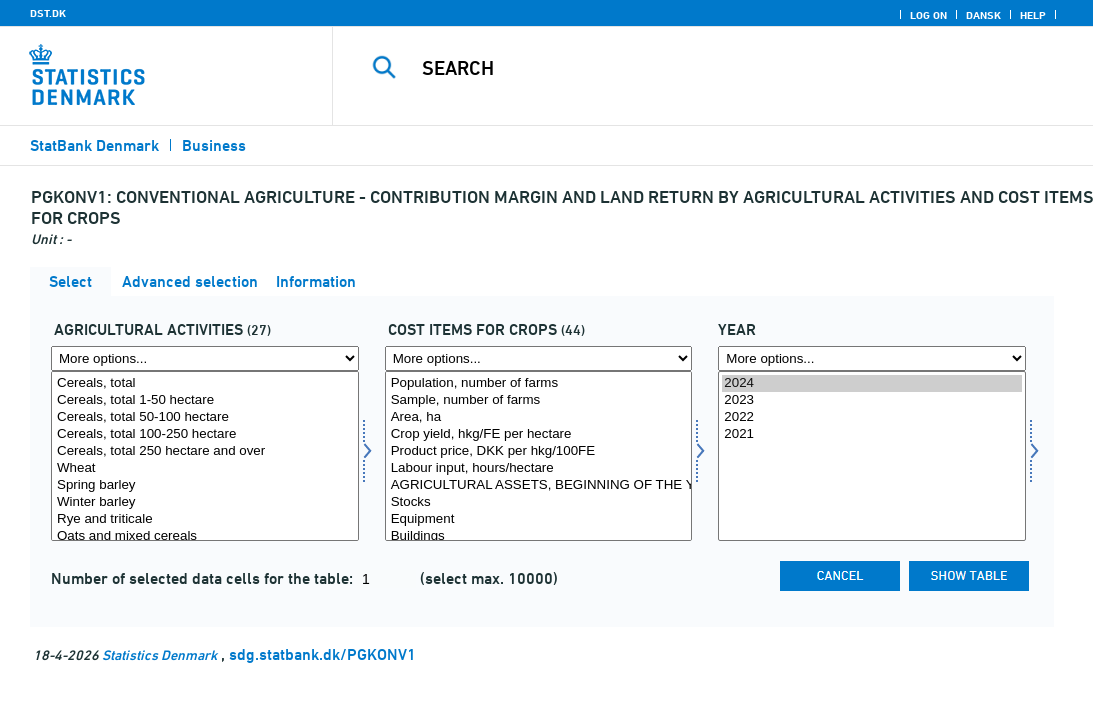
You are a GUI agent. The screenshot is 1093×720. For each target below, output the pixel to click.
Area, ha (539, 417)
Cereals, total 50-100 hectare (205, 417)
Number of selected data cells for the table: (204, 578)
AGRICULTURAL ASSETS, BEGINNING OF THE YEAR (539, 485)
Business (214, 145)
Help (1033, 15)
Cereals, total (205, 383)
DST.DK (48, 13)
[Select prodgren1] (205, 456)
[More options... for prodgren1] (205, 358)
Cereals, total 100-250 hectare (205, 434)
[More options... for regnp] (539, 358)
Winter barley (205, 502)
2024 (872, 383)
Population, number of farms (539, 383)
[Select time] (872, 456)
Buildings (539, 536)
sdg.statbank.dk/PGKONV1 (322, 654)
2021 (872, 434)
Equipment (539, 519)
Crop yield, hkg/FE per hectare (539, 434)
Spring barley (205, 485)
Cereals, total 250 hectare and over (205, 451)
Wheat (205, 468)
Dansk (983, 15)
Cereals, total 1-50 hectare (205, 400)
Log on (928, 15)
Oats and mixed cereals (205, 536)
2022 (872, 417)
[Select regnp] (539, 456)
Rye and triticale (205, 519)
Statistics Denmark (159, 654)
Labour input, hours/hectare (539, 468)
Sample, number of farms (539, 400)
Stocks (539, 502)
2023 (872, 400)
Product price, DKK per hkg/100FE (539, 451)
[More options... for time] (872, 358)
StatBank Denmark (94, 145)
